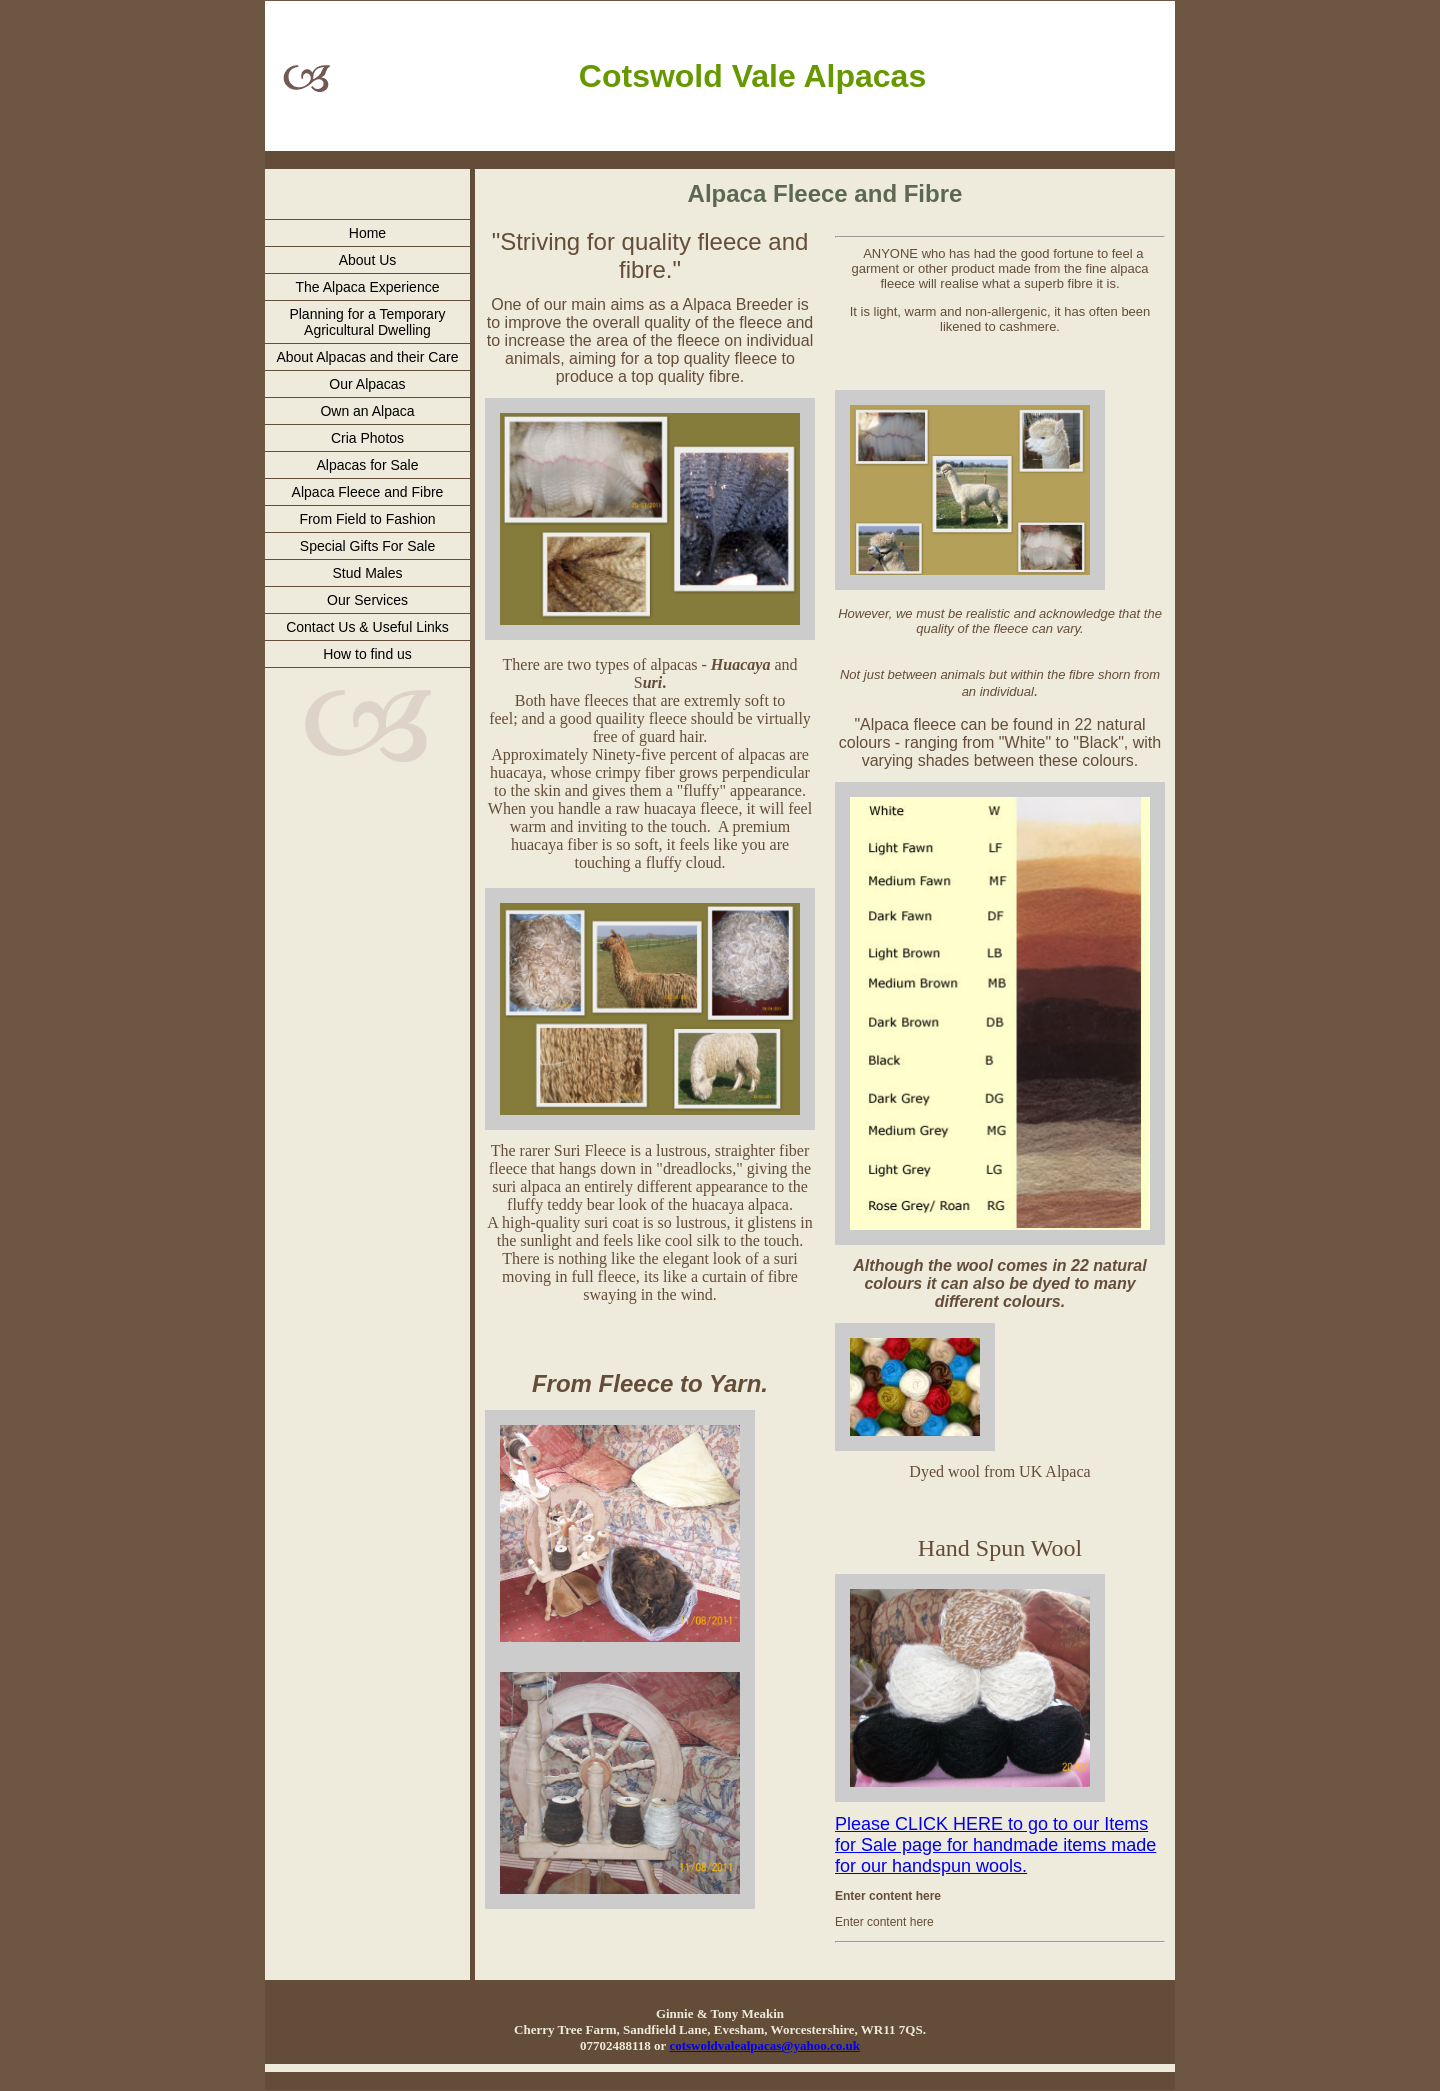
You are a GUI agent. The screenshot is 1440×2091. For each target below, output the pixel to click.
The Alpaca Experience (368, 287)
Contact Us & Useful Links (367, 627)
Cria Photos (367, 438)
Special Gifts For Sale (367, 546)
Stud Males (367, 573)
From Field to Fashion (367, 519)
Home (367, 233)
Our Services (367, 600)
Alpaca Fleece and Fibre (368, 492)
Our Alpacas (367, 384)
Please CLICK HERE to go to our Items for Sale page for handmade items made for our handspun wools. (995, 1845)
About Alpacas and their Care (367, 357)
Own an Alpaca (367, 411)
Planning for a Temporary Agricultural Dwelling (367, 322)
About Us (368, 260)
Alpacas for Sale (368, 465)
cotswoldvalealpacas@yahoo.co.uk (764, 2045)
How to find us (367, 654)
